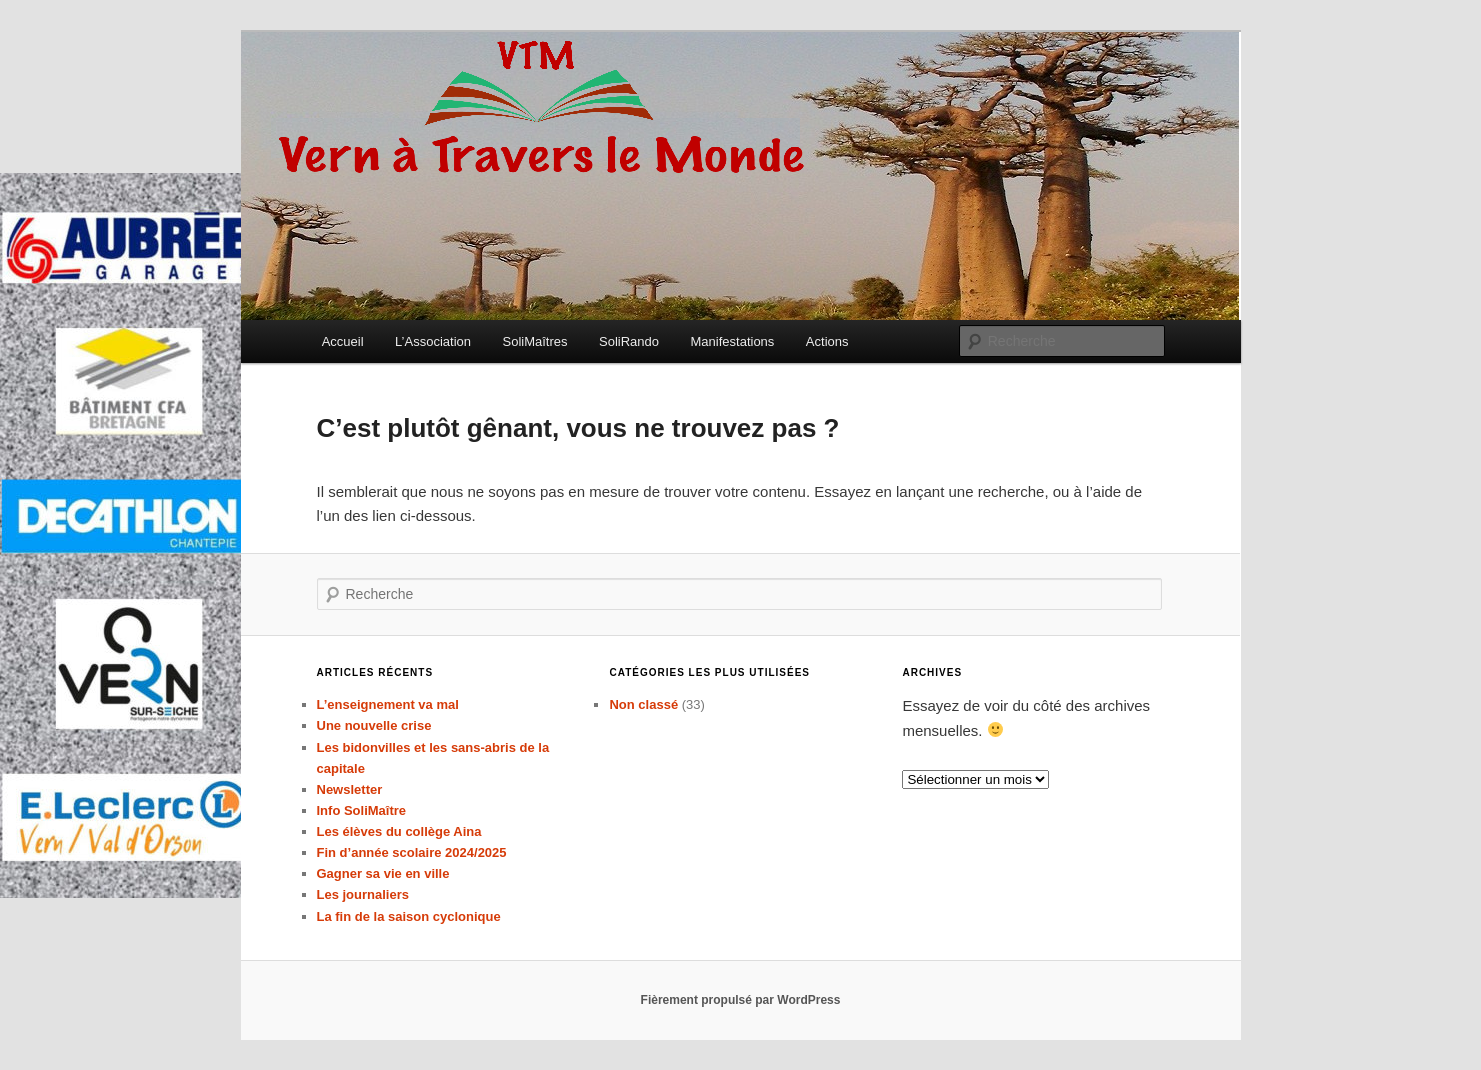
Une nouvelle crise (374, 725)
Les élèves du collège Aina (399, 831)
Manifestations (733, 341)
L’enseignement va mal (388, 704)
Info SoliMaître (362, 810)
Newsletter (350, 789)
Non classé (643, 704)
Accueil (343, 341)
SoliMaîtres (535, 341)
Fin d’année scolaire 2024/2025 (412, 852)
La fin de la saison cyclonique (409, 916)
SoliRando (629, 341)
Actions (827, 341)
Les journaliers (363, 894)
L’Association (433, 341)
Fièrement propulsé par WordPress (741, 1000)
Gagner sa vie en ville (383, 873)
